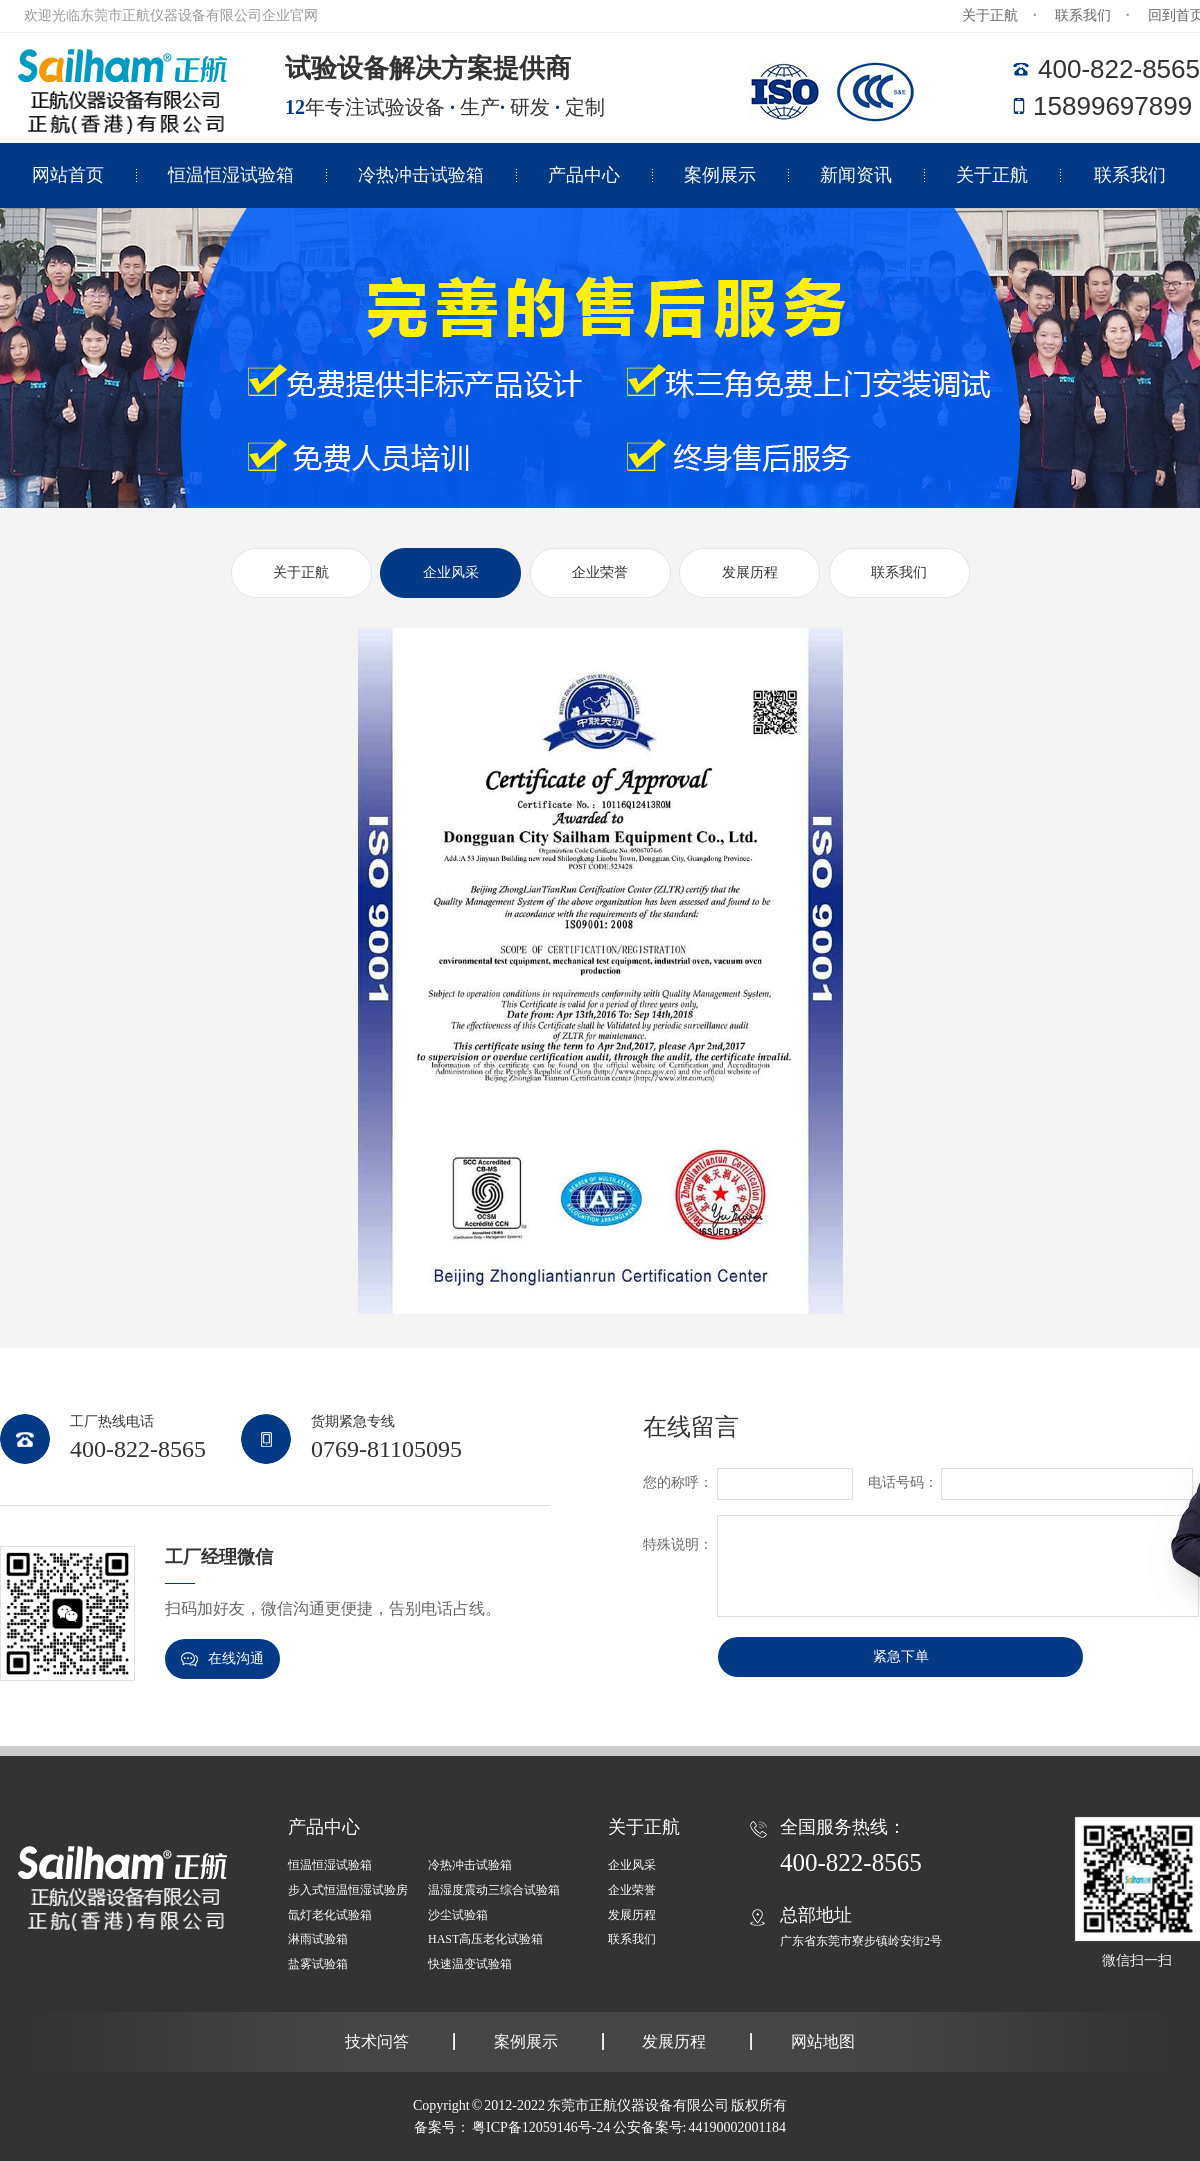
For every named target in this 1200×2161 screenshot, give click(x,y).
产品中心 (584, 175)
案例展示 (720, 175)
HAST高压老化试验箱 (485, 1939)
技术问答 (377, 2041)
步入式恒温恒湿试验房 (348, 1890)
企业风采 (451, 572)
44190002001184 (736, 2127)
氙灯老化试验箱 (330, 1915)
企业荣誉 (600, 572)
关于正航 (990, 15)
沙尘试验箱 (458, 1915)
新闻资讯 (856, 175)
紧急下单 (901, 1656)
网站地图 (823, 2041)
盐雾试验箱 (318, 1964)
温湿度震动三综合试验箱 (494, 1890)
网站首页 (68, 175)
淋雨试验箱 (318, 1939)
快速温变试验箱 (470, 1964)
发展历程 (750, 572)
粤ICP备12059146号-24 (541, 2127)
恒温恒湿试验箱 (231, 175)
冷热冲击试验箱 (421, 175)
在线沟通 (222, 1659)
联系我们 (1083, 15)
